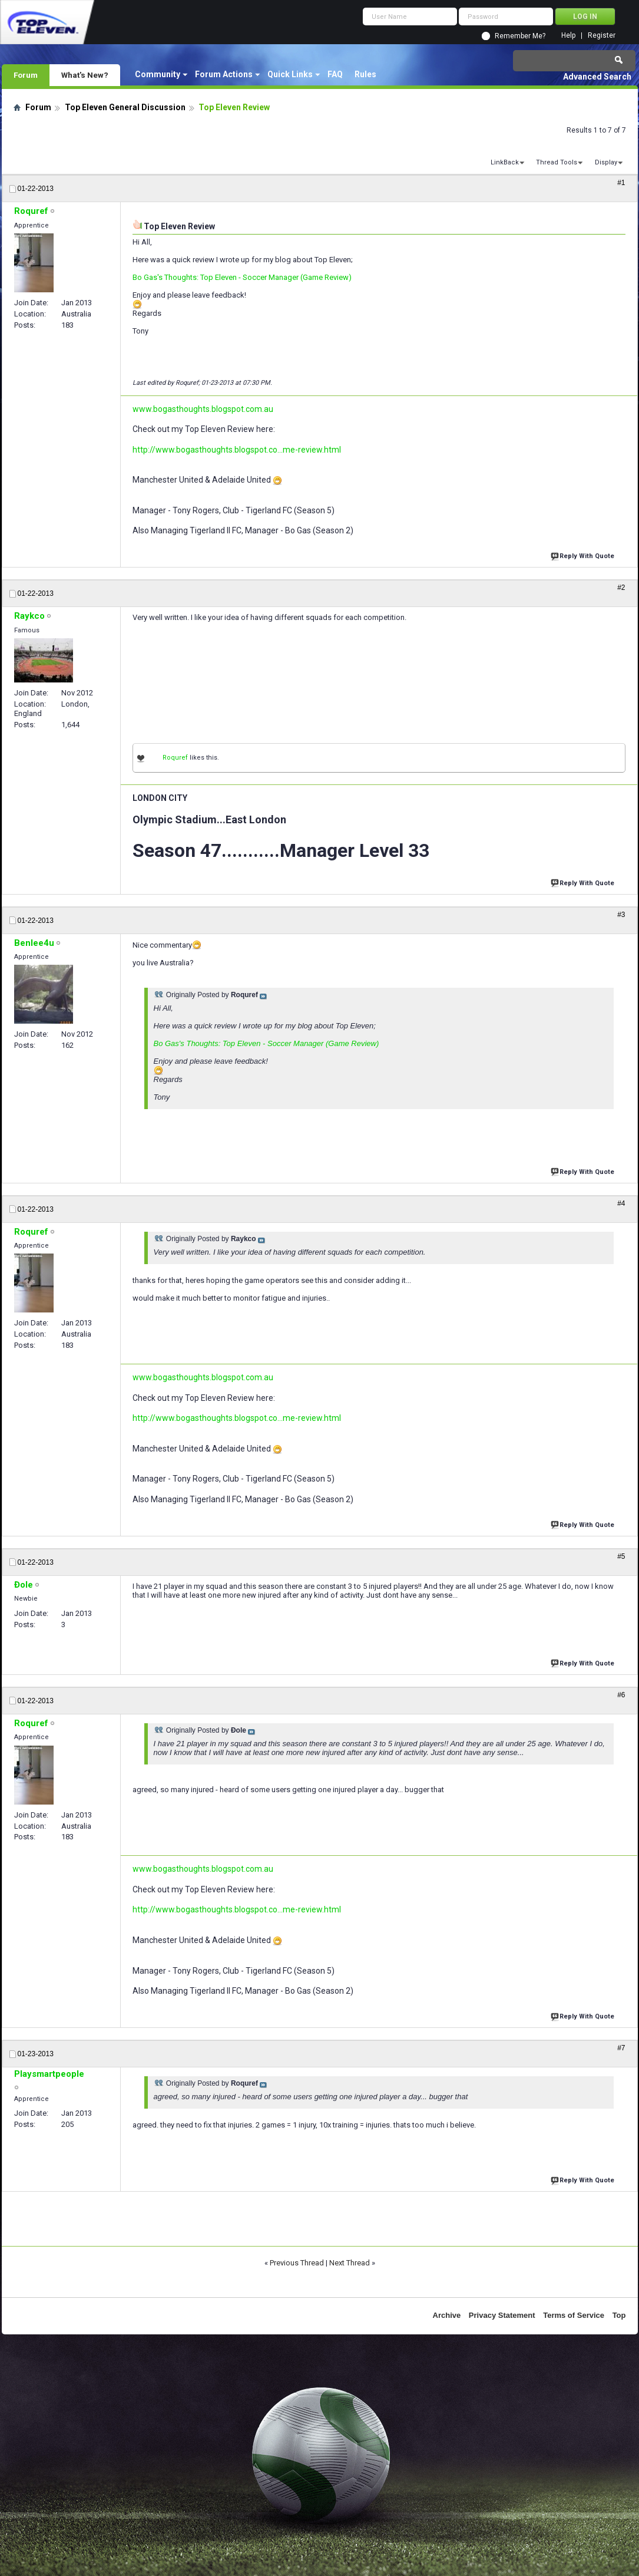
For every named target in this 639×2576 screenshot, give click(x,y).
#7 (621, 2048)
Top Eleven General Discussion (125, 107)
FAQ (335, 74)
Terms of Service (573, 2315)
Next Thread (349, 2262)
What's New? (84, 75)
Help (568, 35)
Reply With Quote (583, 555)
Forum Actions (224, 74)
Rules (365, 74)
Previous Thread (297, 2262)
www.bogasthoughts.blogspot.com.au (203, 409)
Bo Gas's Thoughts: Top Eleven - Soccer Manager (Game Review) (242, 277)
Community (157, 74)
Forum (26, 75)
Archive (447, 2315)
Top (619, 2315)
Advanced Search (597, 76)
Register (601, 35)
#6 (621, 1695)
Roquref (175, 757)
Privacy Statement (502, 2315)
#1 (621, 183)
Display (606, 162)
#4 (621, 1203)
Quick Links (290, 74)
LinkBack (505, 162)
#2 (621, 587)
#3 (621, 915)
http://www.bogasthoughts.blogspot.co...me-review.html (237, 449)
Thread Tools (556, 162)
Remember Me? (520, 36)
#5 (621, 1556)
